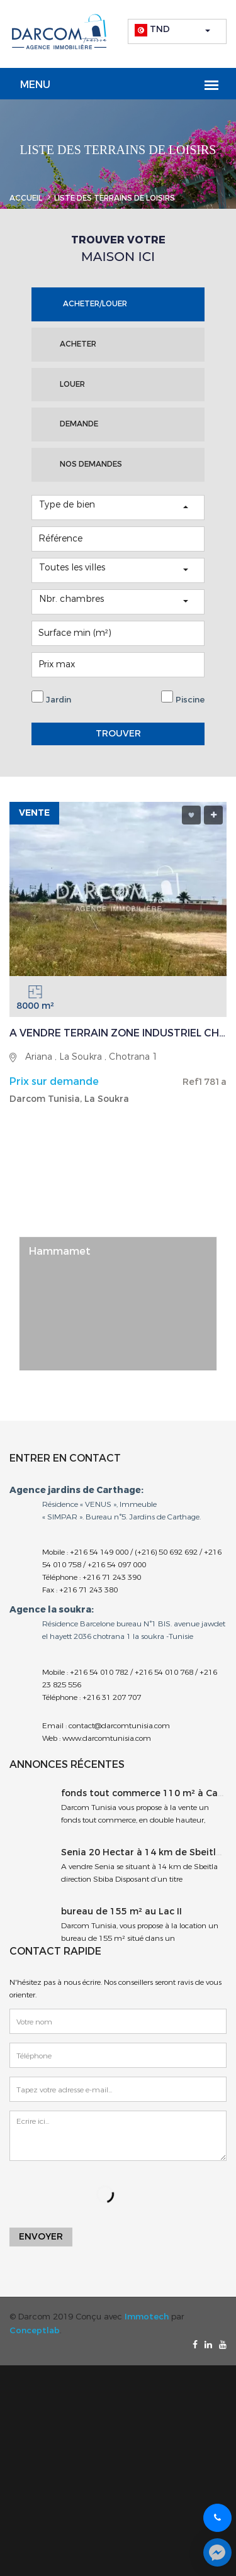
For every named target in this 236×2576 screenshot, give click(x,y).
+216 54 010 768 (164, 1672)
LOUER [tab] (72, 384)
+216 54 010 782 (99, 1672)
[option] (118, 1303)
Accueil (25, 198)
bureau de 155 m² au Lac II (121, 1912)
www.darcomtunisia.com (105, 1738)
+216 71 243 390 (111, 1577)
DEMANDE (79, 424)
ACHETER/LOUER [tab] (95, 304)
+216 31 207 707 (111, 1697)
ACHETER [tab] (78, 344)
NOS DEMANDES (91, 464)
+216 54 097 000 (116, 1565)
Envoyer (41, 2237)
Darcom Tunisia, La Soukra (69, 1099)
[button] (177, 31)
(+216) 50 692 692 (166, 1552)
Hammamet (60, 1251)
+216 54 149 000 (99, 1552)
